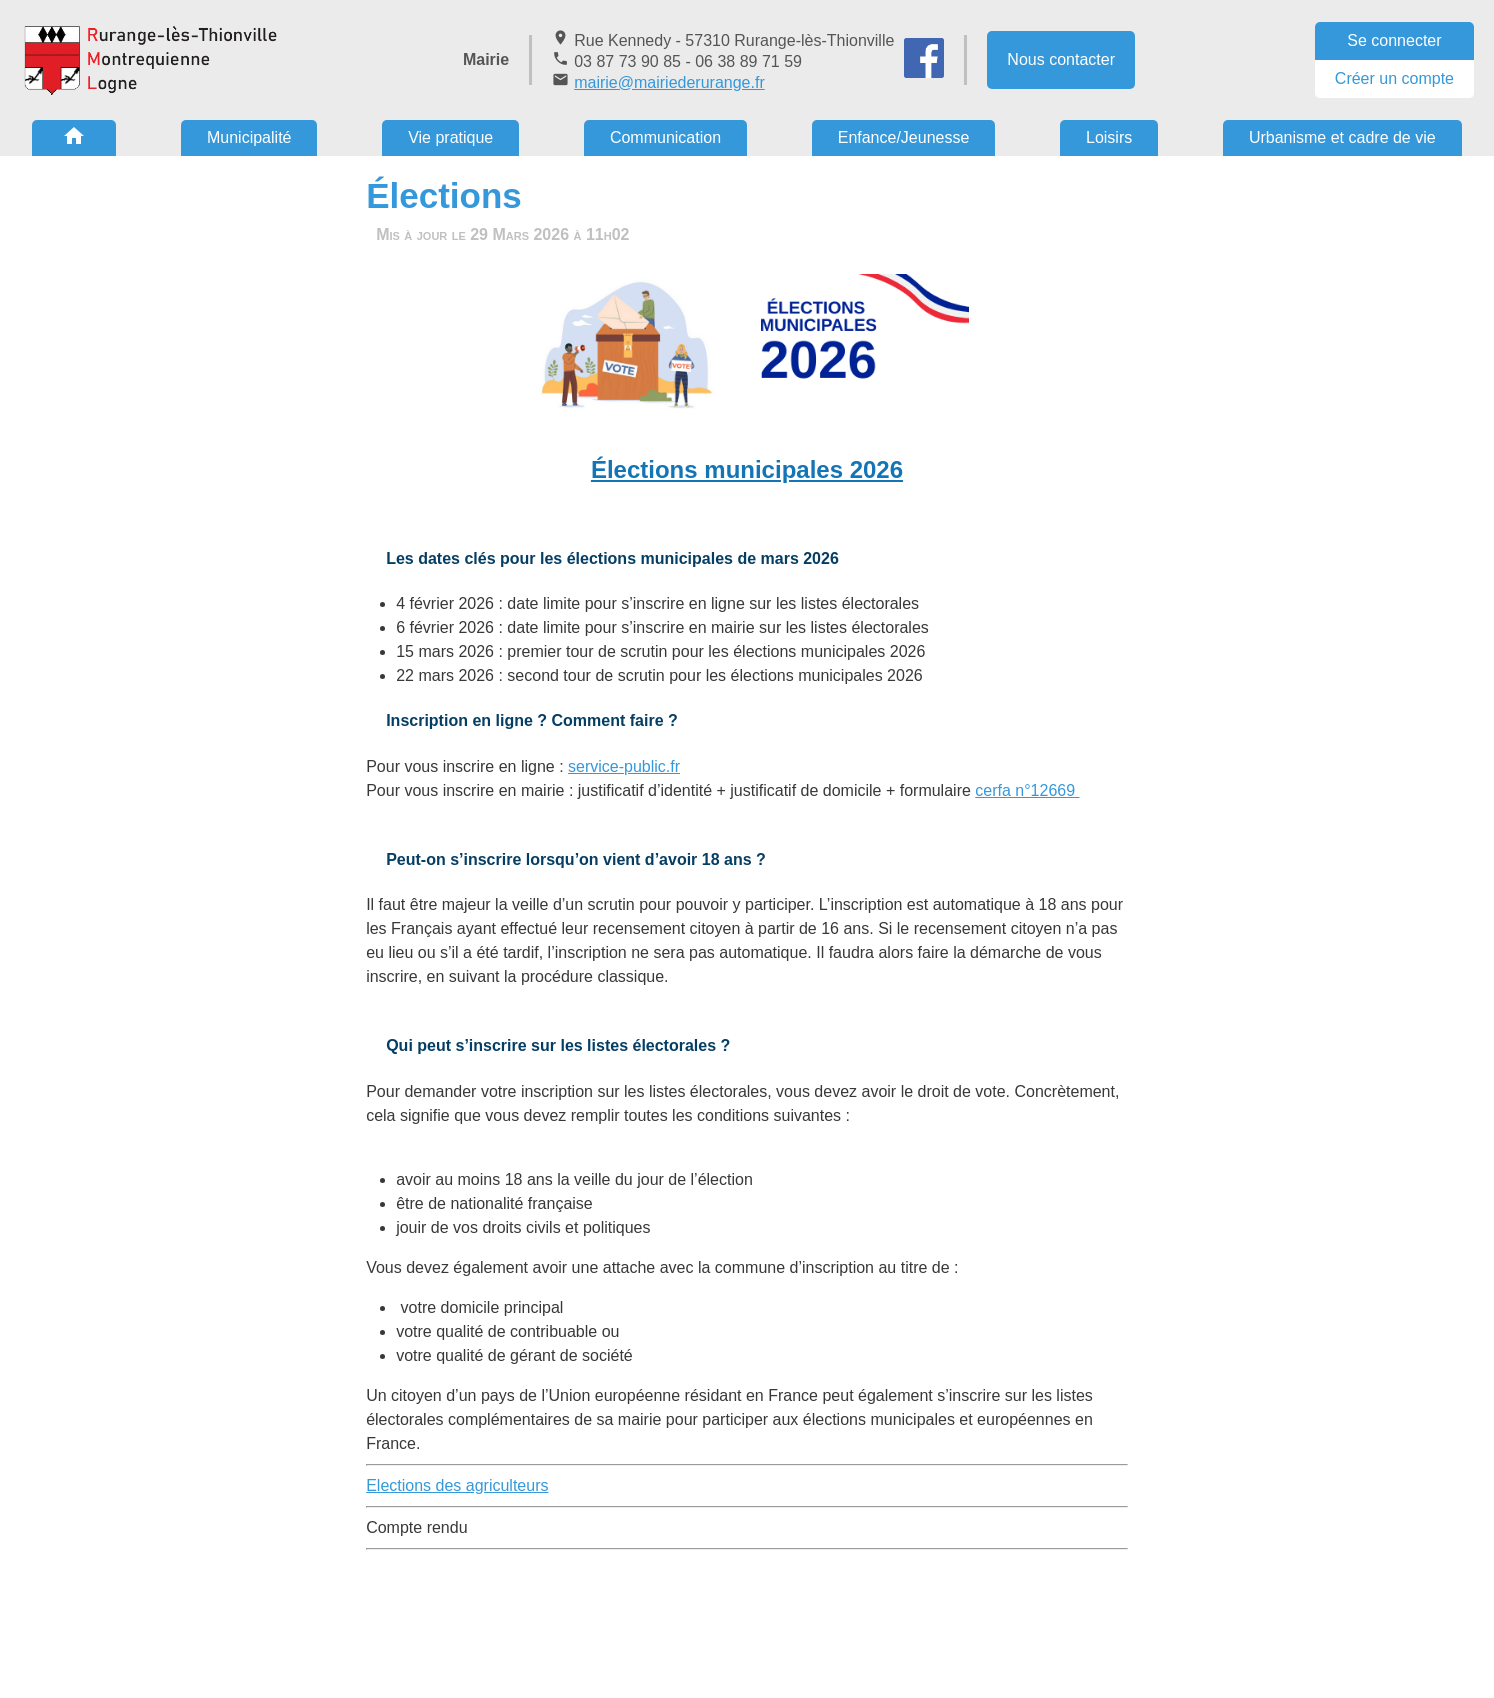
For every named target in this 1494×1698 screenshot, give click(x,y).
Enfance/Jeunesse (904, 137)
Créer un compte (1394, 78)
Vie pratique (450, 137)
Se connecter (1394, 40)
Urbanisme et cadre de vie (1342, 137)
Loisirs (1109, 137)
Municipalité (249, 137)
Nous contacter (1061, 59)
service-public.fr (624, 766)
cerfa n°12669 (1027, 790)
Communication (665, 137)
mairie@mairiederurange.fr (669, 82)
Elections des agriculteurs (457, 1485)
